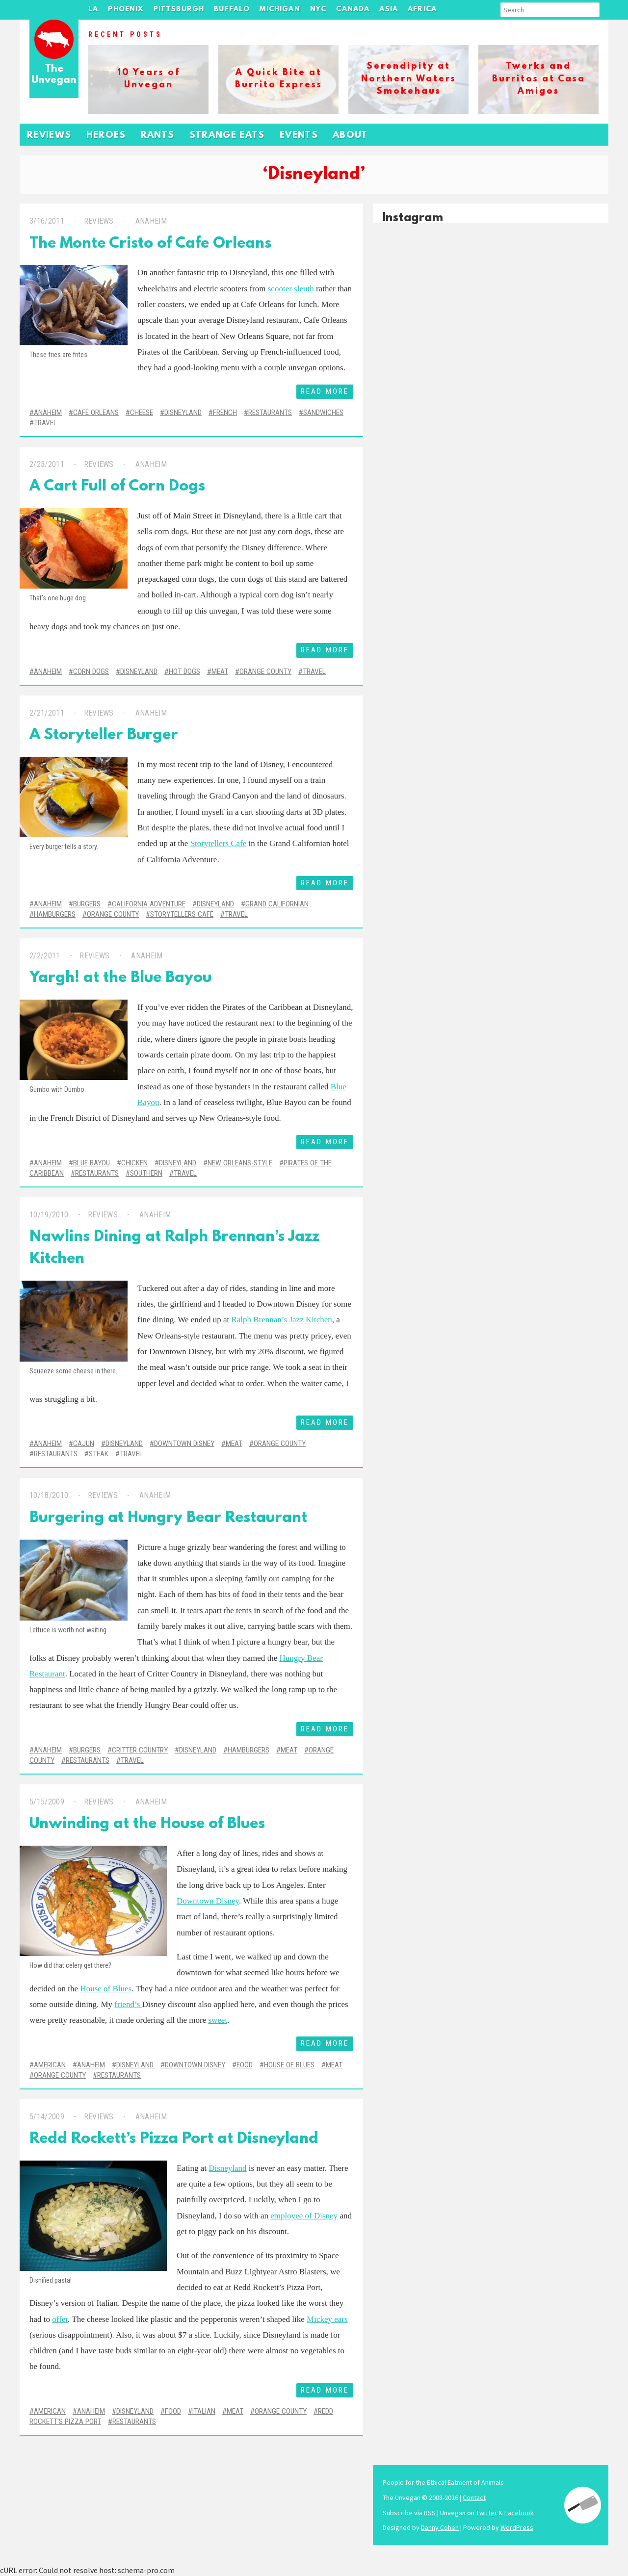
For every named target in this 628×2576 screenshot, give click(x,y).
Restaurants (270, 412)
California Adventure (148, 904)
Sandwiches (323, 412)
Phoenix (125, 9)
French (225, 412)
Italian (203, 2411)
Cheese (141, 412)
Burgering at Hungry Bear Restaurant (168, 1518)
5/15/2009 (46, 1801)
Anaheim (150, 221)
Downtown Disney (184, 1443)
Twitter (486, 2512)
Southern (146, 1173)
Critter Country (140, 1750)
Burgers (87, 904)
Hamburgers (55, 914)
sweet (217, 2020)
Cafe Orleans (96, 412)
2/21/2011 (46, 713)
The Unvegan (54, 74)
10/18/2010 (48, 1495)
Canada (352, 9)
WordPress (516, 2527)
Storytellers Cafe (218, 843)
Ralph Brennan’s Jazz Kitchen (281, 1319)
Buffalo (232, 9)
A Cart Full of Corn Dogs (117, 486)
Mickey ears (327, 2319)
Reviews (49, 135)
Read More (325, 391)
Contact (474, 2497)
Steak (98, 1453)
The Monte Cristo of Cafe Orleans (150, 244)
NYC (318, 9)
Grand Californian (277, 904)
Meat (219, 671)
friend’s (128, 2004)
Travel (45, 422)
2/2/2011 (44, 955)
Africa (422, 9)
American (50, 2065)
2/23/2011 (46, 464)
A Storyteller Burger (103, 735)
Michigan (280, 9)
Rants (158, 135)
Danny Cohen (440, 2527)
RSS (430, 2512)
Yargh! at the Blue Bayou (120, 978)
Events (299, 135)
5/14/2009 (46, 2116)
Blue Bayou (91, 1163)
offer (60, 2319)
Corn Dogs (91, 671)
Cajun (83, 1443)
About (350, 135)
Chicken (134, 1163)
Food (244, 2065)
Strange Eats (227, 135)
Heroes (106, 135)
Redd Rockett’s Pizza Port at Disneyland (173, 2139)
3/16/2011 (46, 221)
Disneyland (183, 412)
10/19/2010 (48, 1214)
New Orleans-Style (240, 1163)
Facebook (519, 2512)
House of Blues (105, 1988)
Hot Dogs (184, 671)
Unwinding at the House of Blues (147, 1824)
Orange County (265, 671)
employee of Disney (304, 2215)
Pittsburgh (179, 9)
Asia (388, 9)
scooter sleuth (291, 288)
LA (93, 9)
